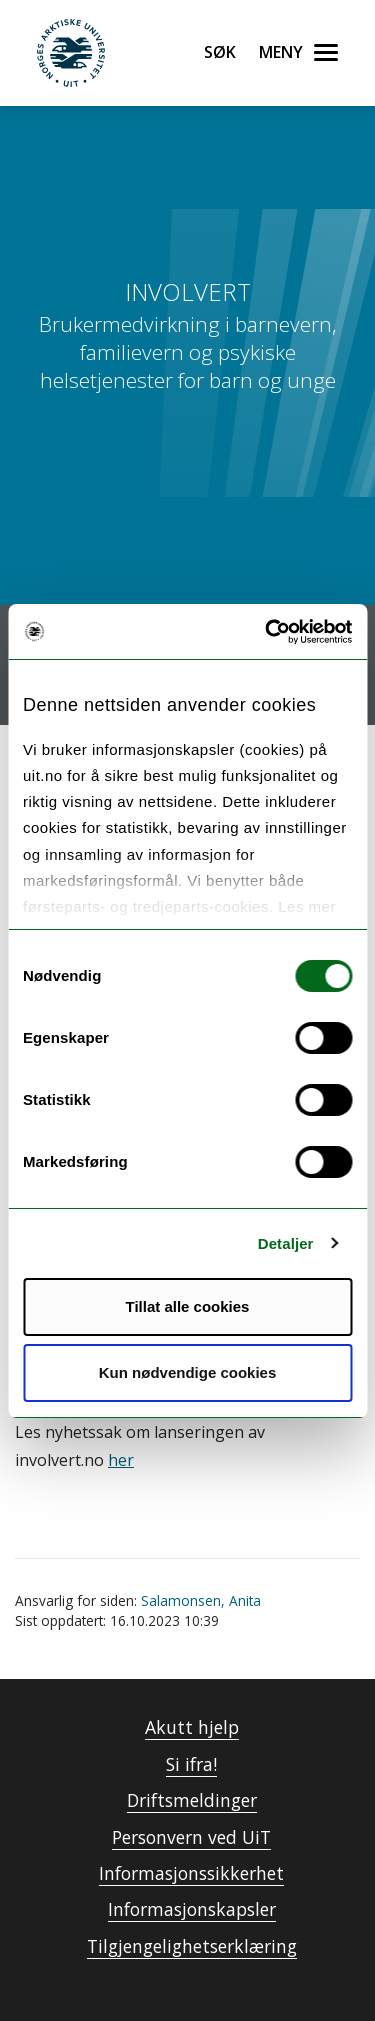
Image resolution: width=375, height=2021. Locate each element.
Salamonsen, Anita (201, 1600)
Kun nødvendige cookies (188, 1372)
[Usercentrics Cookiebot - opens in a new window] (267, 632)
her (121, 1460)
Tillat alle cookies (188, 1306)
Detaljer (286, 1243)
